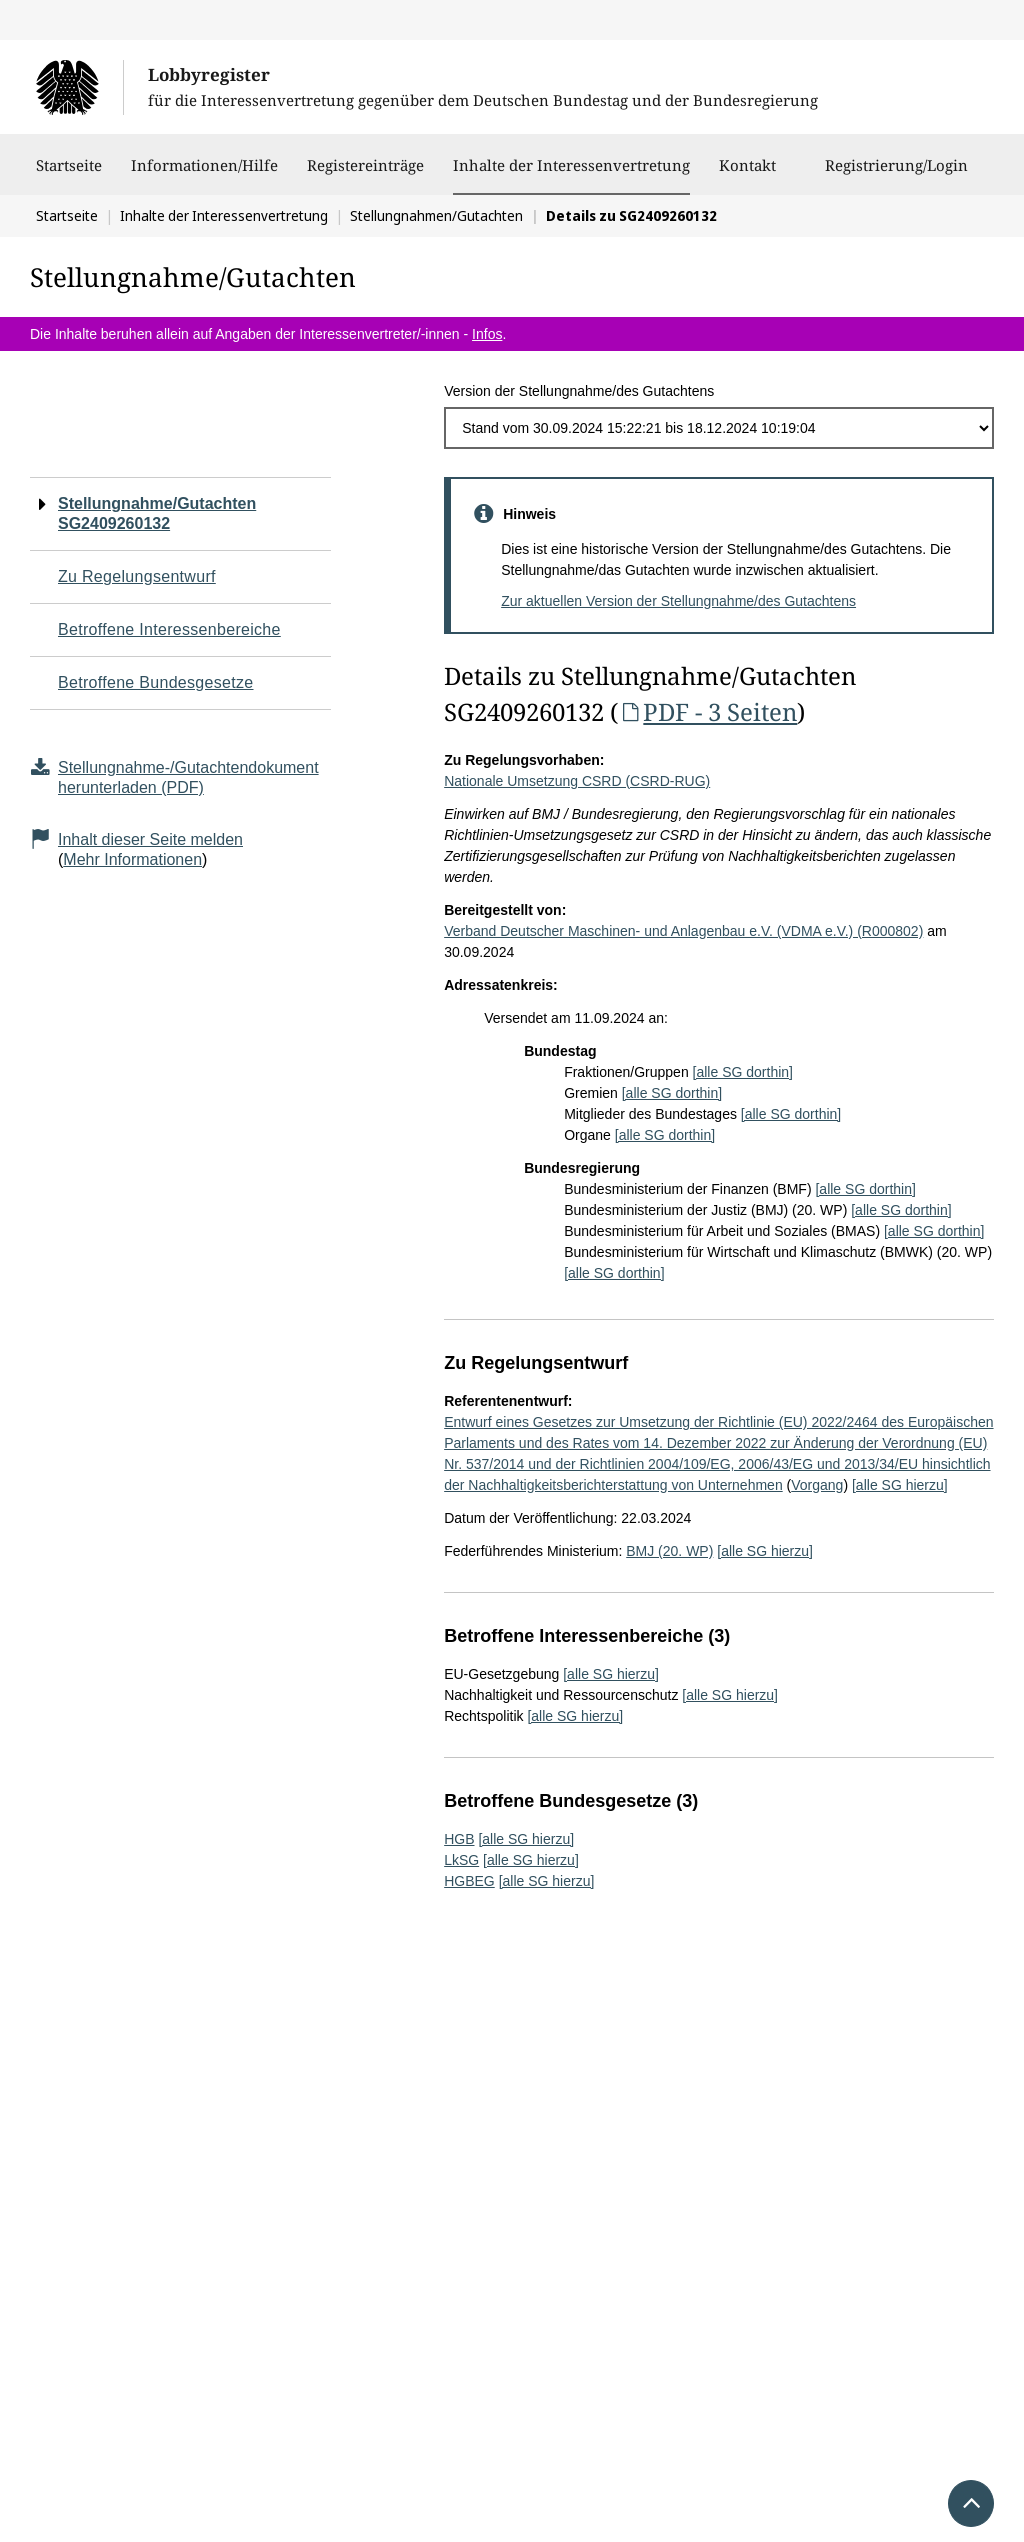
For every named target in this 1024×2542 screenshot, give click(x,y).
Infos (487, 334)
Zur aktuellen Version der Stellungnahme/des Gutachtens (678, 601)
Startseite (69, 175)
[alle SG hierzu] (900, 1485)
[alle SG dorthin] (743, 1072)
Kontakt (747, 175)
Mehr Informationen (132, 859)
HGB (459, 1839)
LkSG (461, 1860)
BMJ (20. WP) (669, 1551)
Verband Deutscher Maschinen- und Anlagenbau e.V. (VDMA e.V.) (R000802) (683, 931)
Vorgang (817, 1485)
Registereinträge (365, 175)
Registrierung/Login (896, 175)
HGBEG (469, 1881)
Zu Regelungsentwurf (137, 576)
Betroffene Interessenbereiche (169, 629)
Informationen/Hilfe (204, 175)
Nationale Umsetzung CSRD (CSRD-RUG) (577, 781)
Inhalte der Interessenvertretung (571, 165)
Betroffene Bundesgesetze (156, 682)
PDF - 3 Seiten (707, 711)
